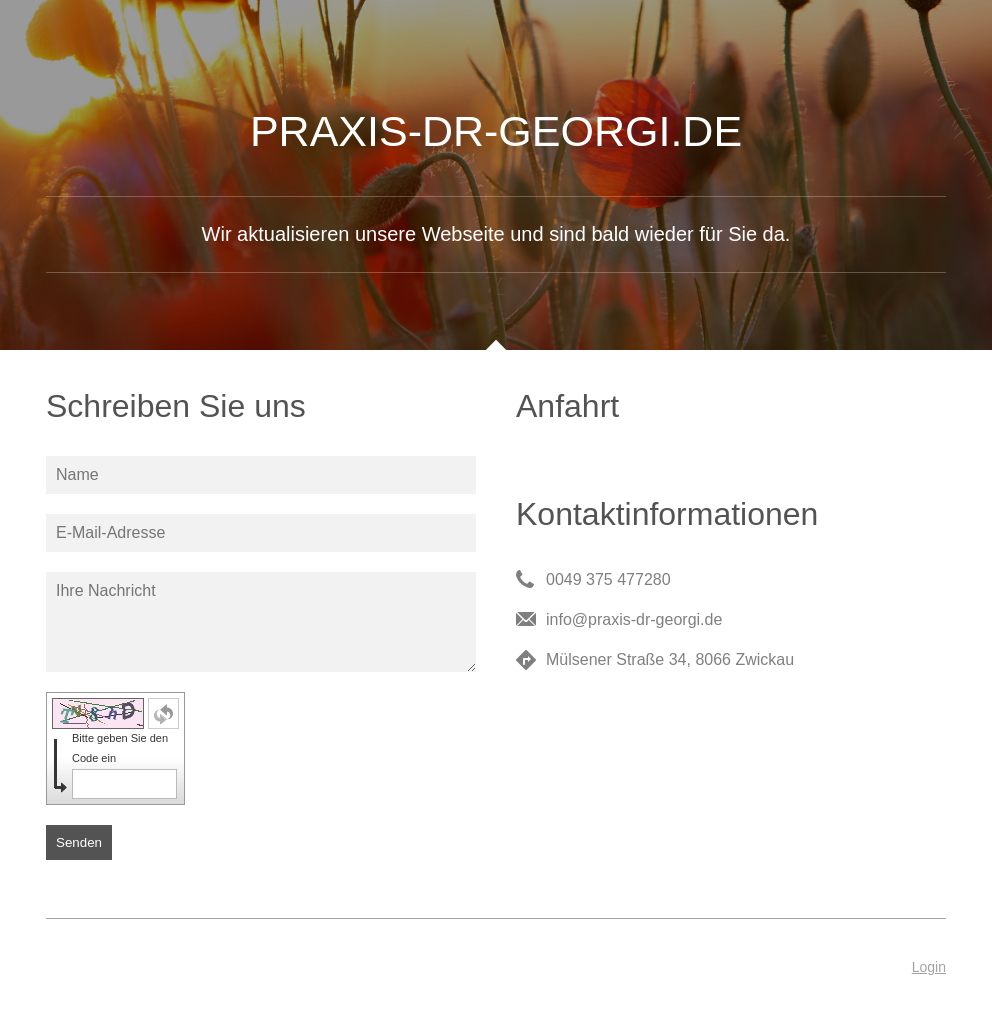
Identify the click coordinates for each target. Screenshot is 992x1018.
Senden (79, 842)
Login (929, 967)
